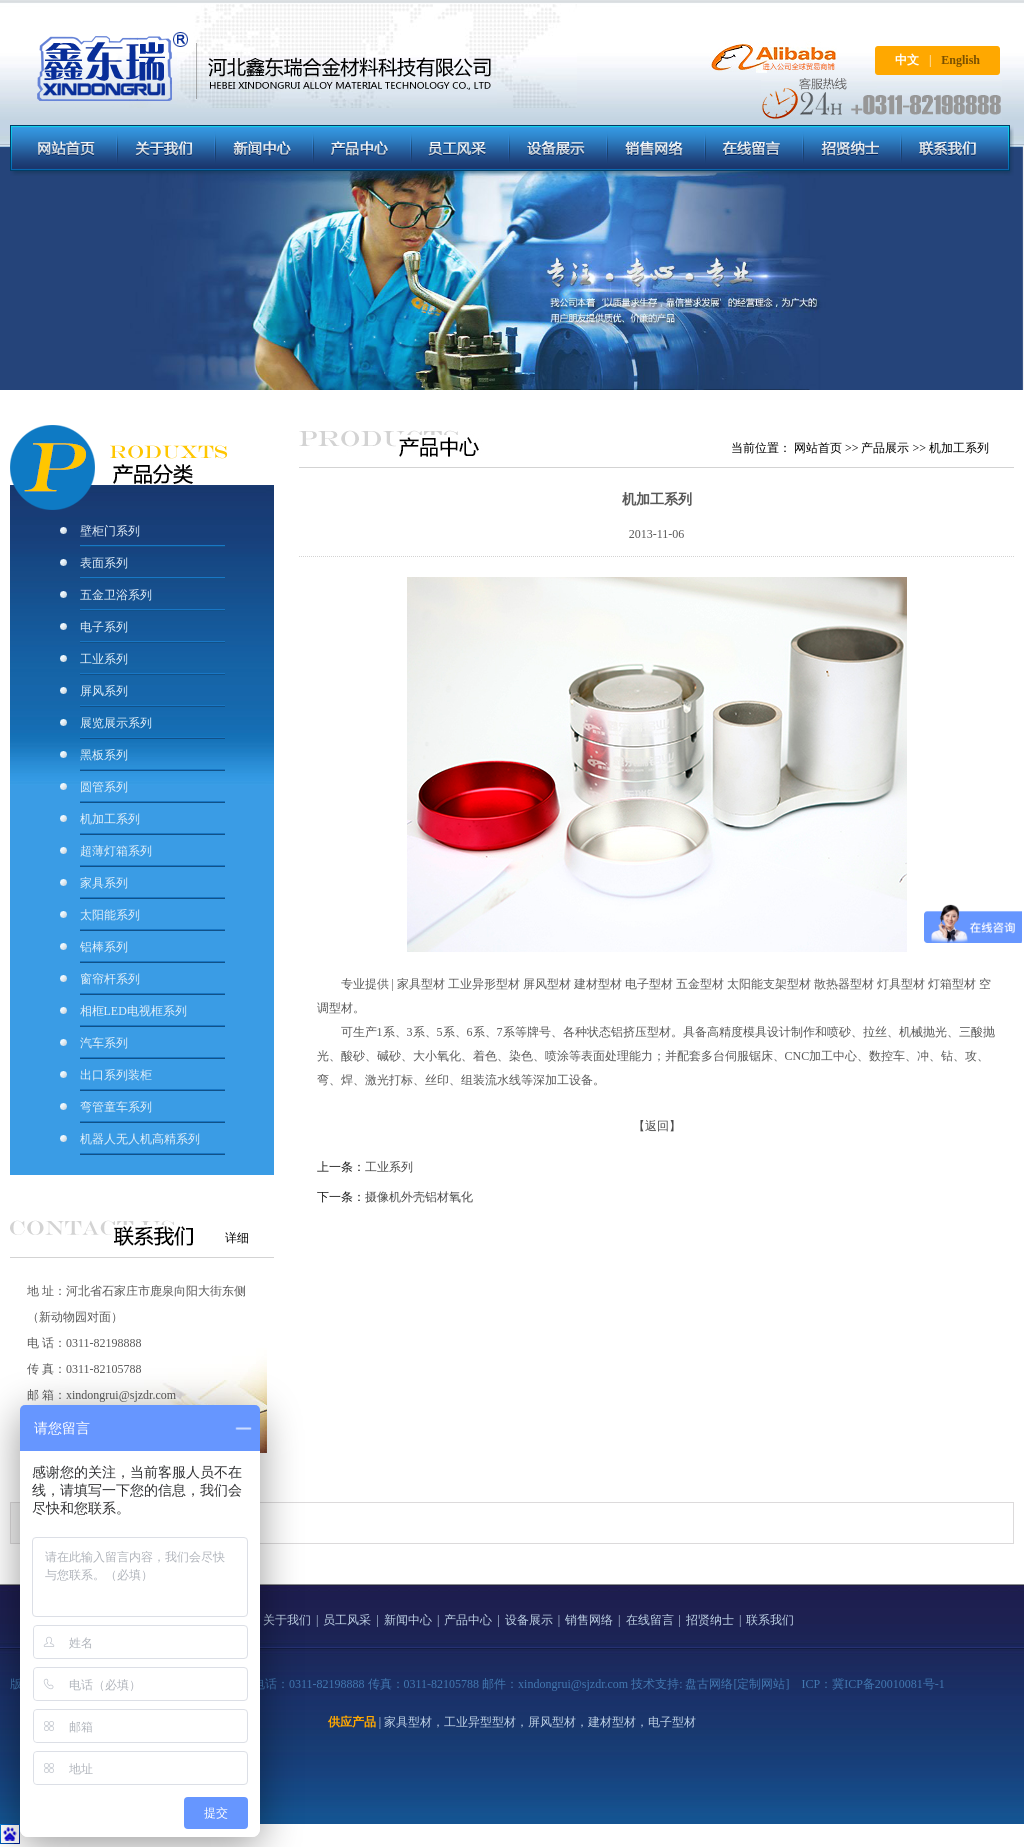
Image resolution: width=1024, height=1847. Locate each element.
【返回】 (657, 1126)
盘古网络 (709, 1684)
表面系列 (104, 563)
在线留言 (650, 1620)
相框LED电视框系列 (133, 1011)
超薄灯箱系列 (116, 851)
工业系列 (104, 659)
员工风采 (347, 1620)
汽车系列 (104, 1043)
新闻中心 (408, 1620)
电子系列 (104, 627)
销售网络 (589, 1620)
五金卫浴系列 (116, 595)
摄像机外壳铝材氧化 (419, 1197)
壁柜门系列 (110, 531)
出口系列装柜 (116, 1075)
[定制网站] (761, 1684)
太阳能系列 (110, 915)
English (960, 60)
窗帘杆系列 (110, 979)
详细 (237, 1238)
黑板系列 (104, 755)
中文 (907, 60)
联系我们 (770, 1620)
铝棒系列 (104, 947)
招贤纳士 (710, 1620)
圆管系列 (104, 787)
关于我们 (287, 1620)
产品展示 (885, 448)
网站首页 (818, 448)
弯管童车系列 (116, 1107)
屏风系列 (105, 691)
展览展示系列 (116, 723)
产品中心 (468, 1620)
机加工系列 (110, 819)
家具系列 (104, 883)
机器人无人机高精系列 (140, 1139)
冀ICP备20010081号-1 (888, 1684)
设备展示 (529, 1620)
